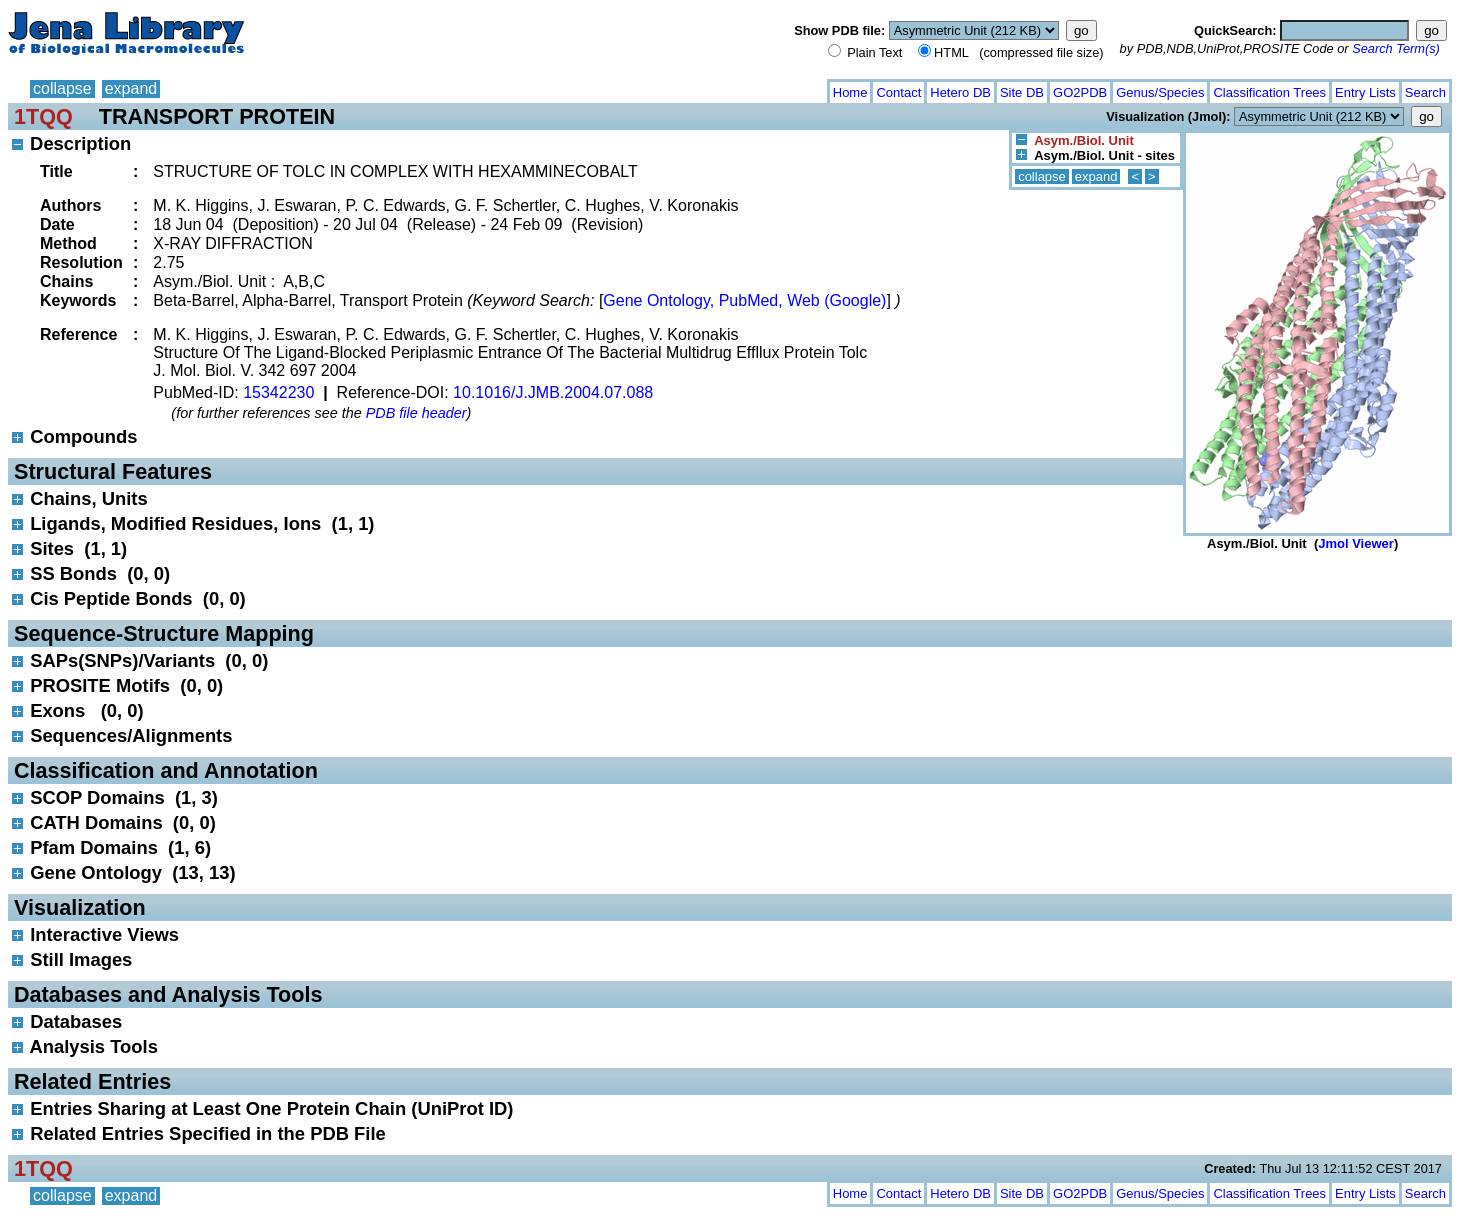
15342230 (278, 392)
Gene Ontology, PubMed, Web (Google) (744, 300)
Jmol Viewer (1356, 543)
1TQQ (43, 116)
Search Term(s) (1396, 48)
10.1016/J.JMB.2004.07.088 (553, 392)
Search (1425, 92)
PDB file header (416, 413)
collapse (62, 88)
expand (131, 88)
